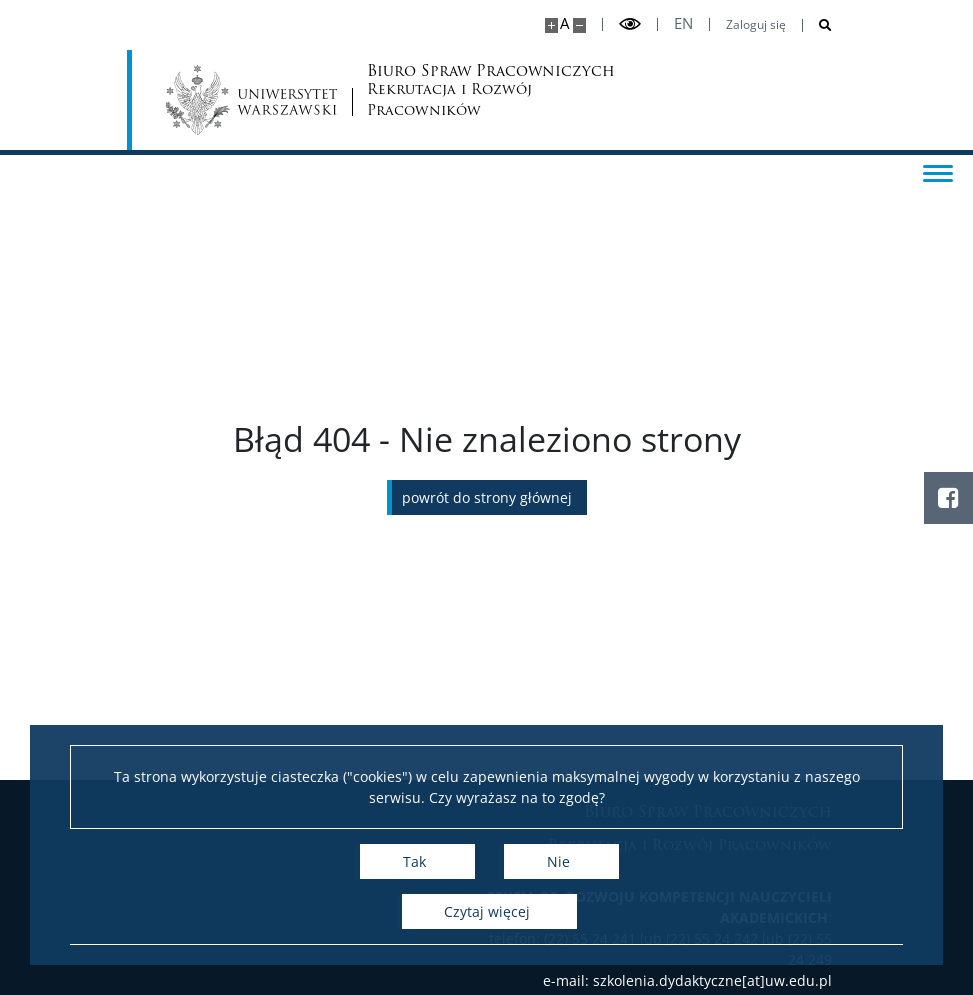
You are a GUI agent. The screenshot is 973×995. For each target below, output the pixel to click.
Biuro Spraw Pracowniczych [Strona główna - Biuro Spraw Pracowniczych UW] (445, 92)
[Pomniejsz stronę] (579, 25)
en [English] (683, 23)
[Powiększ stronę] (551, 25)
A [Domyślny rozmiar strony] (564, 23)
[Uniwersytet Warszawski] (252, 100)
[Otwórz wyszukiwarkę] (817, 25)
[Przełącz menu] (938, 172)
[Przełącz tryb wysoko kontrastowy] (630, 24)
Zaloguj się (756, 25)
